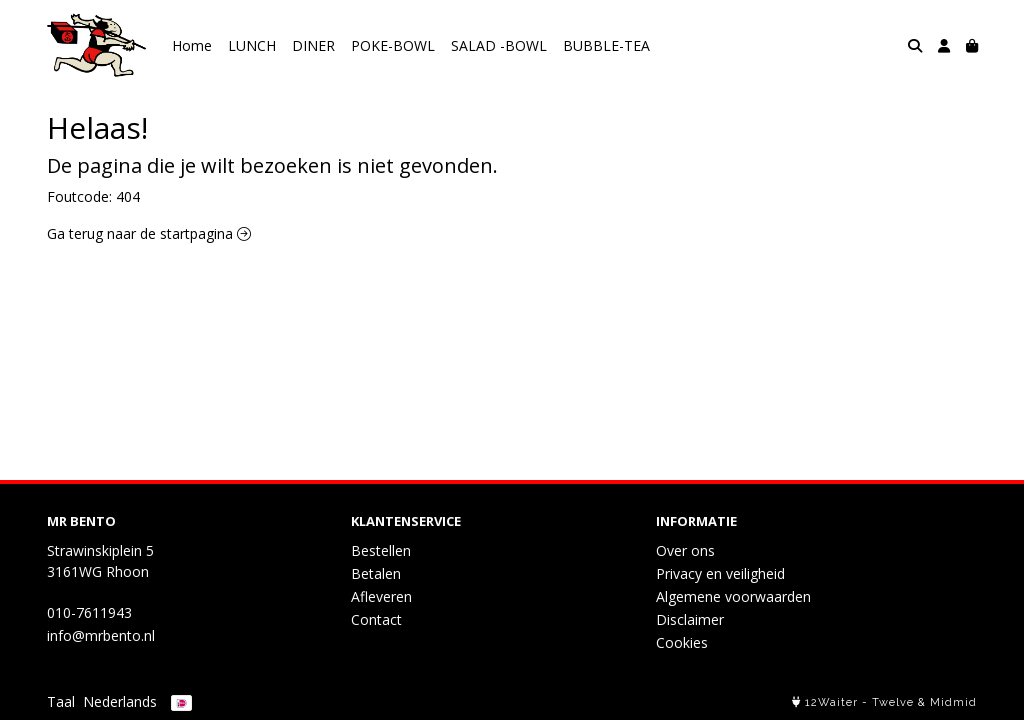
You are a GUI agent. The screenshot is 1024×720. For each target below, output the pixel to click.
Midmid (953, 702)
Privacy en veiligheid (720, 573)
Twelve (893, 702)
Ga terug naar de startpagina (149, 233)
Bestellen (381, 550)
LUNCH (252, 45)
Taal (61, 701)
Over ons (685, 550)
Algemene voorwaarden (733, 596)
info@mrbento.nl (101, 635)
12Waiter (831, 702)
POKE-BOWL (393, 45)
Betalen (376, 573)
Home (192, 45)
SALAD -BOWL (499, 45)
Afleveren (381, 596)
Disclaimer (690, 619)
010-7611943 (89, 612)
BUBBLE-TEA (606, 45)
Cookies (682, 642)
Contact (376, 619)
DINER (313, 45)
